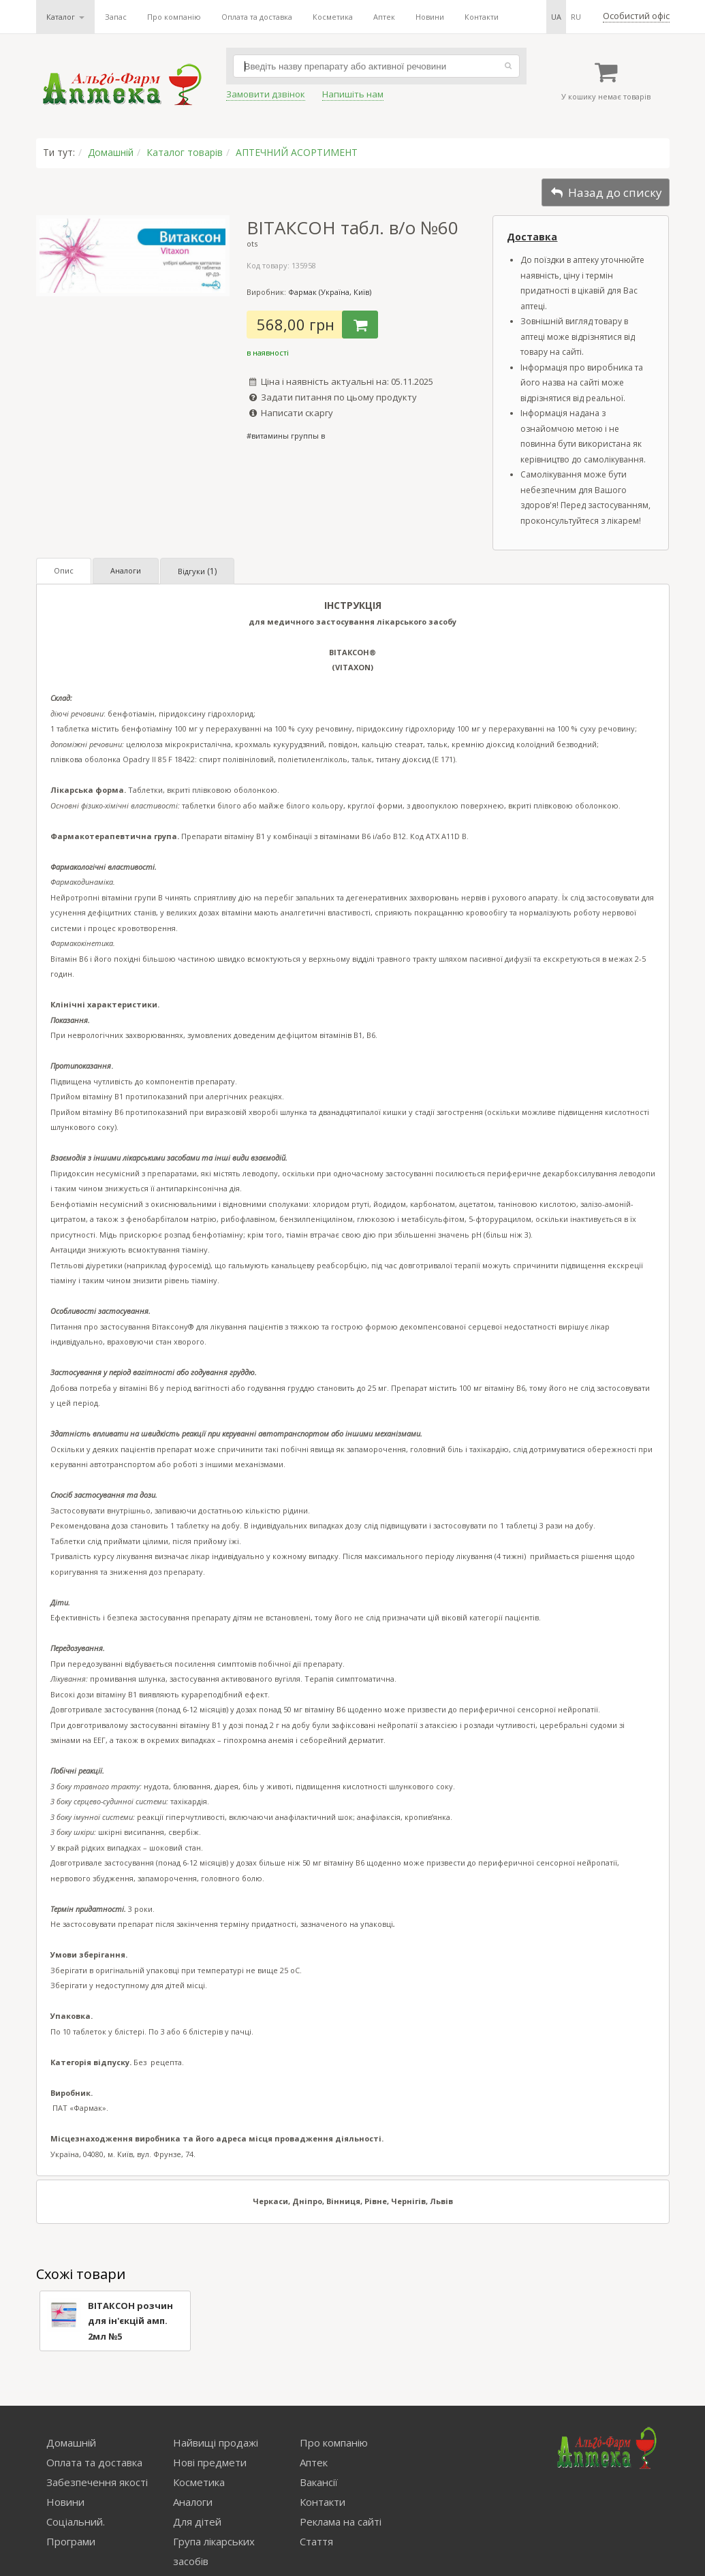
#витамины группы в (286, 435)
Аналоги (125, 570)
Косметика (333, 17)
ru (576, 17)
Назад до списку (605, 192)
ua (556, 17)
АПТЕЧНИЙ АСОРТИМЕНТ (297, 152)
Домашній (111, 152)
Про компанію (174, 17)
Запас (116, 17)
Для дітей (197, 2521)
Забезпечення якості (97, 2482)
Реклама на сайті (340, 2521)
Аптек (384, 17)
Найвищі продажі (215, 2442)
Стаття (316, 2541)
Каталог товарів (184, 152)
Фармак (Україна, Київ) (329, 292)
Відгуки (197, 571)
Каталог (65, 17)
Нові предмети (210, 2462)
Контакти (482, 17)
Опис (64, 570)
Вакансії (319, 2482)
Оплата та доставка (256, 17)
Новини (430, 17)
